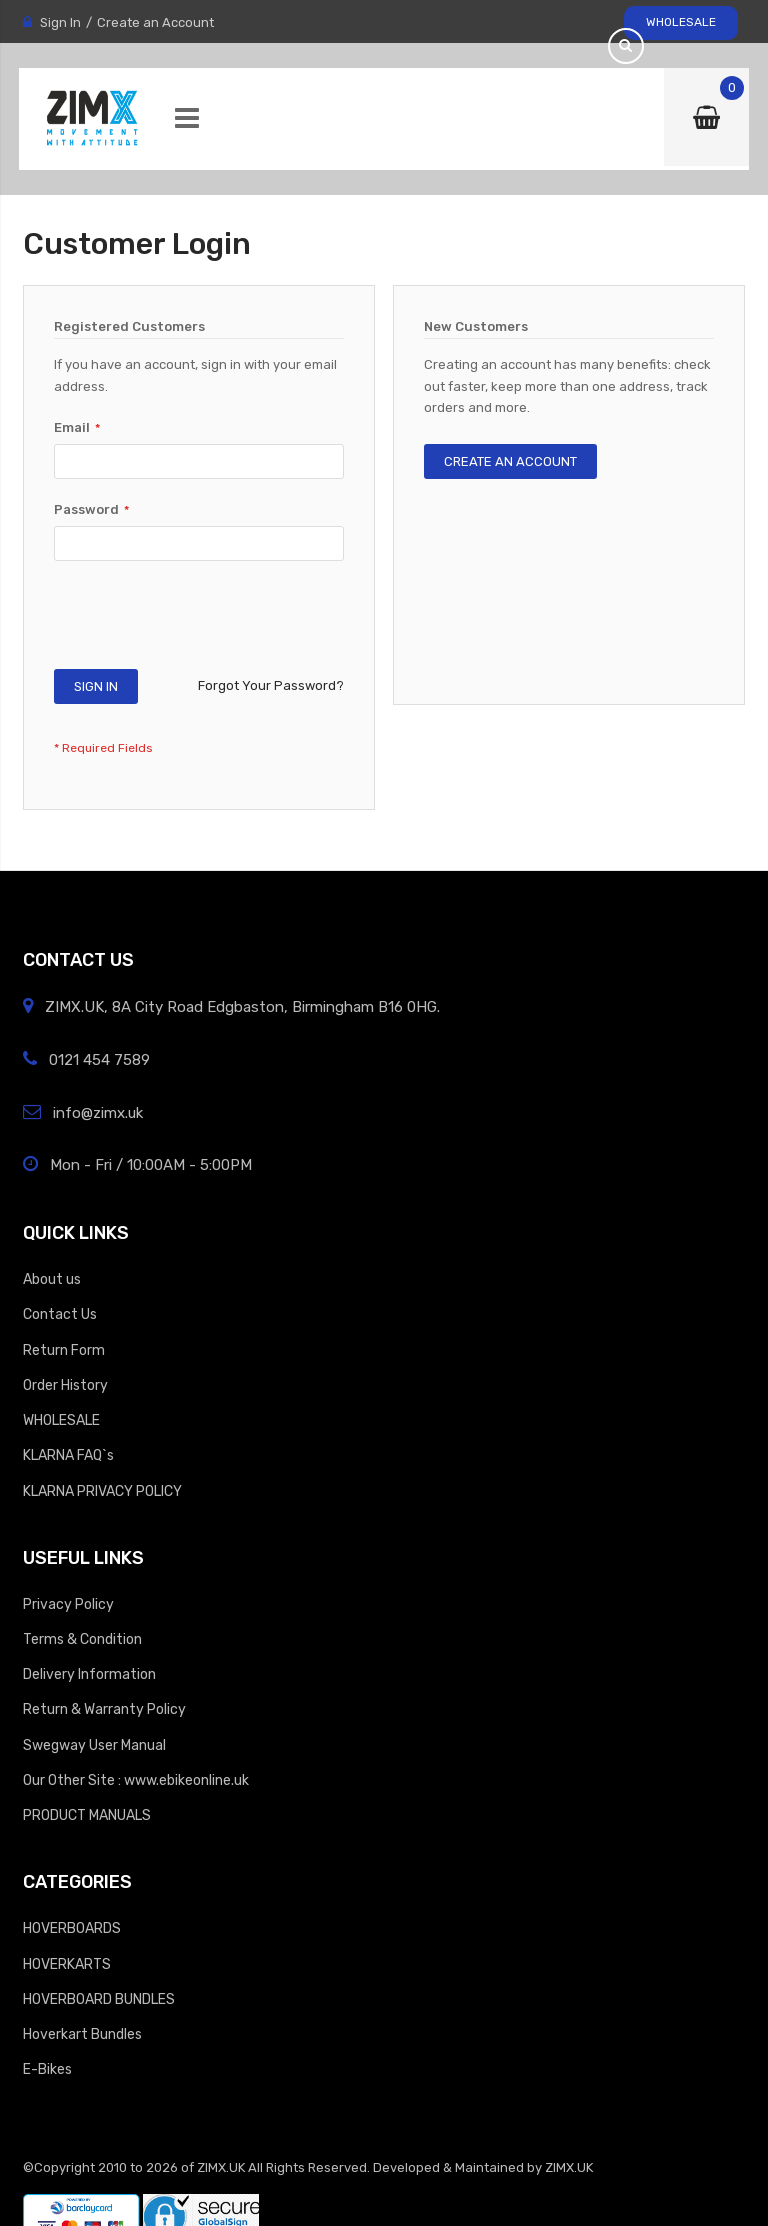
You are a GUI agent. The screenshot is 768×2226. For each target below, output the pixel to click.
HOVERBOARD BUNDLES (99, 1999)
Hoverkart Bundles (82, 2034)
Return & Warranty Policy (104, 1709)
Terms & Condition (82, 1639)
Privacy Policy (68, 1604)
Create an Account (155, 22)
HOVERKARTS (67, 1964)
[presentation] (206, 620)
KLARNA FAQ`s (68, 1455)
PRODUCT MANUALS (87, 1815)
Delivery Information (89, 1674)
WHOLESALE (681, 22)
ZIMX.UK (221, 2167)
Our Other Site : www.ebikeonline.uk (136, 1780)
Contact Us (60, 1314)
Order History (65, 1385)
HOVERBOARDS (72, 1928)
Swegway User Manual (94, 1745)
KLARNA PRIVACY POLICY (102, 1491)
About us (52, 1279)
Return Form (64, 1350)
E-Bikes (47, 2069)
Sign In (60, 22)
